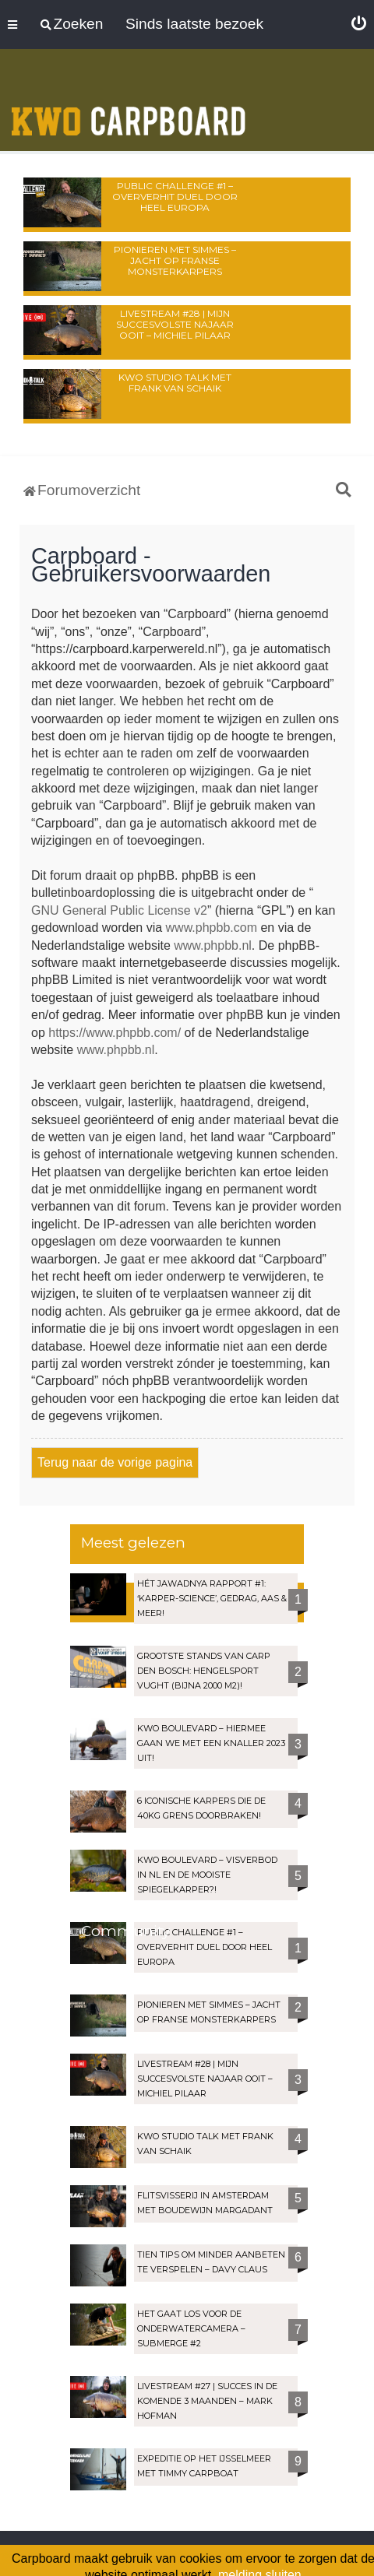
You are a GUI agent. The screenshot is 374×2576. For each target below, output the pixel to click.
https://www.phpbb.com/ (114, 1032)
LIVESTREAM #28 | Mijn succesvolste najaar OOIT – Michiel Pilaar (175, 324)
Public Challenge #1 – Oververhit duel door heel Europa (175, 196)
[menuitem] (358, 24)
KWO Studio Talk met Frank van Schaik (174, 382)
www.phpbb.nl (213, 945)
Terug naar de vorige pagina (114, 1462)
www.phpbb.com (211, 927)
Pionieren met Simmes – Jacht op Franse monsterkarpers (175, 260)
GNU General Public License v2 (119, 910)
